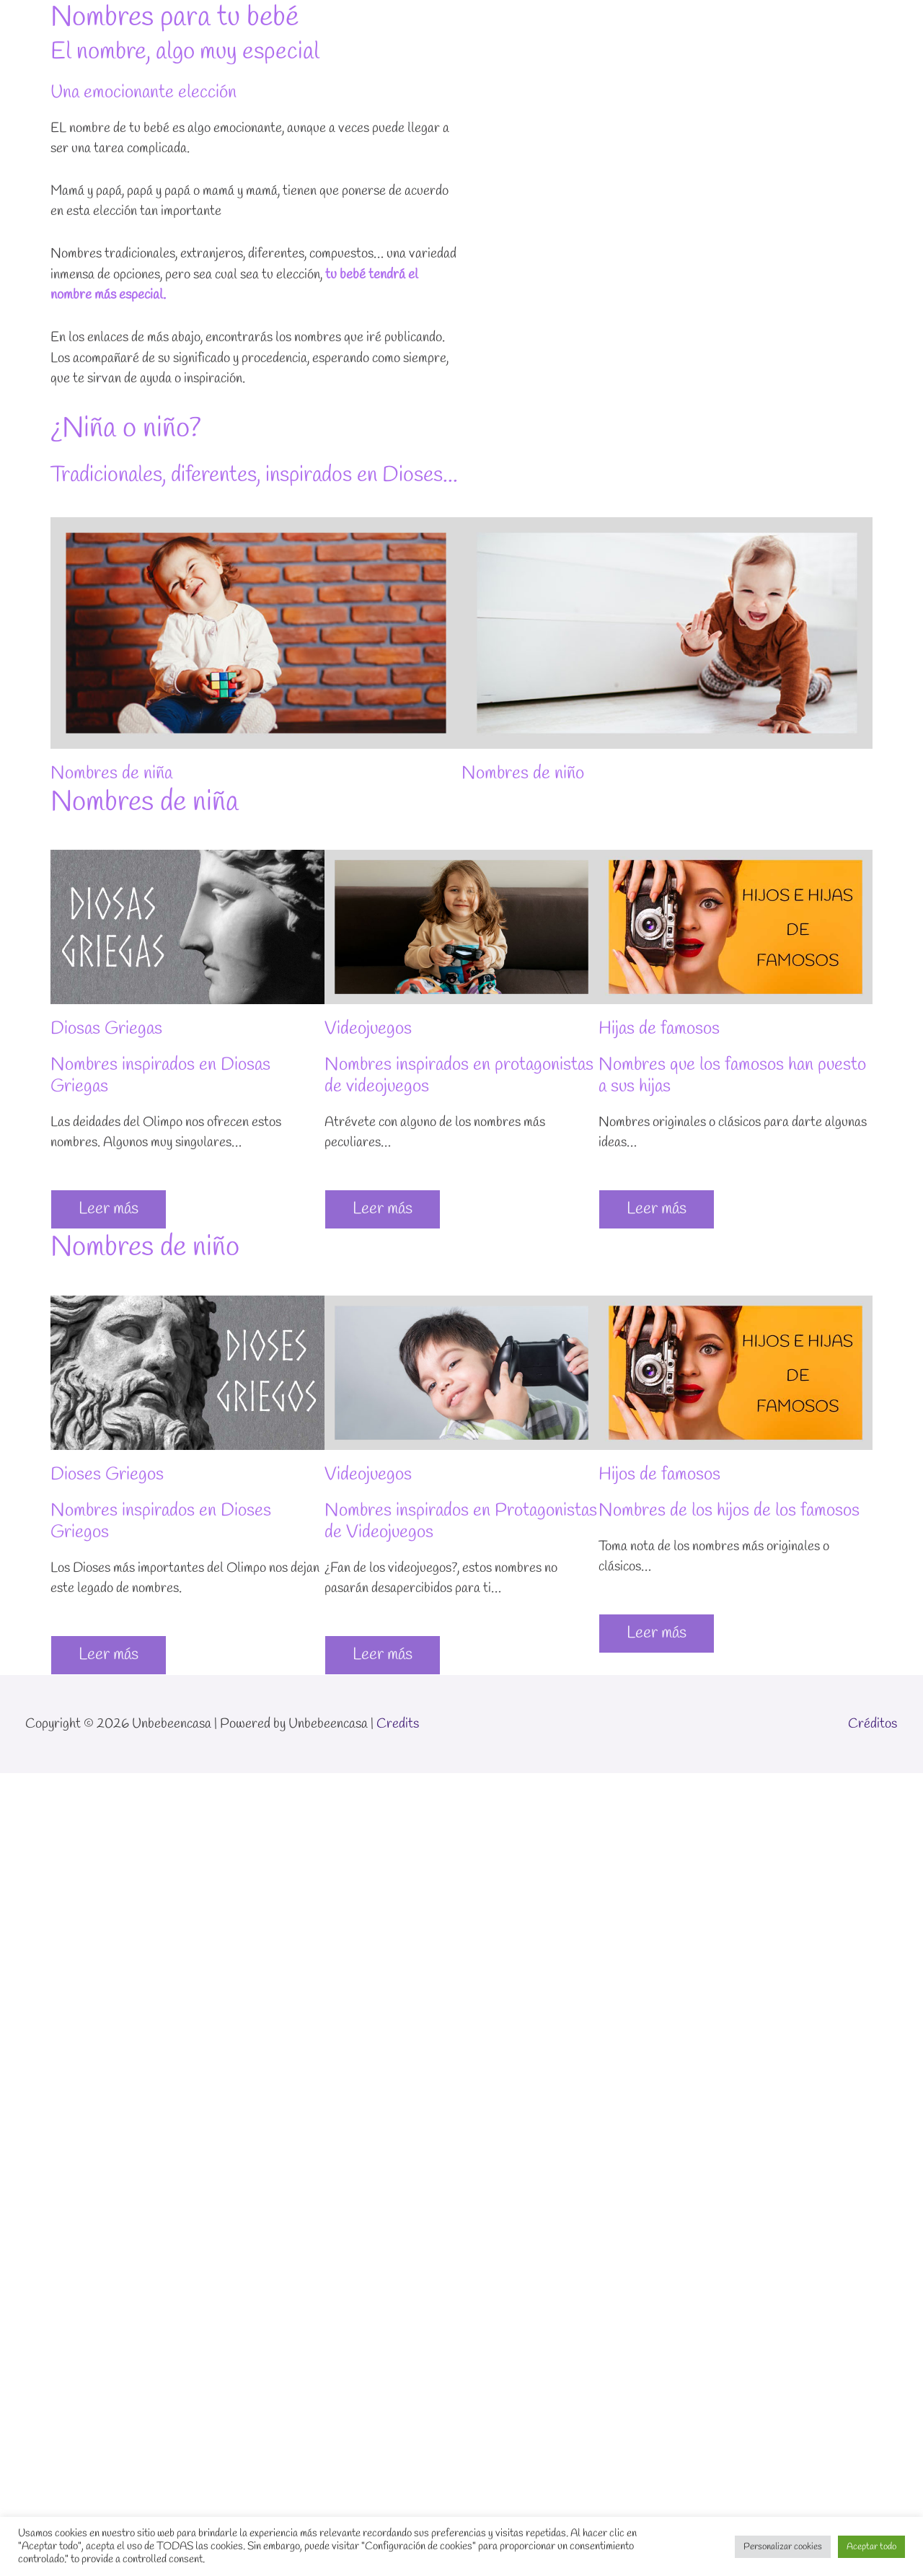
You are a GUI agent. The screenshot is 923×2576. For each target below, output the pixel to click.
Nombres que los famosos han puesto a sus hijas (732, 1076)
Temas (634, 27)
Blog (784, 27)
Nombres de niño (523, 774)
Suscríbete (854, 27)
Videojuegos (368, 1029)
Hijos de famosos (659, 1475)
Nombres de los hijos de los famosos (729, 1511)
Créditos (873, 1724)
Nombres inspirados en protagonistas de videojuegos (458, 1076)
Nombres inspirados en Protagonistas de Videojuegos (460, 1521)
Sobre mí (718, 27)
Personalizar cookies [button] (782, 2547)
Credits (397, 1724)
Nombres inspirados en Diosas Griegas (160, 1076)
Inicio (576, 27)
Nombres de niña (111, 774)
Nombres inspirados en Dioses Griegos (160, 1521)
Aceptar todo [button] (871, 2547)
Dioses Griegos (107, 1475)
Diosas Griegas (106, 1029)
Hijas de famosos (659, 1029)
